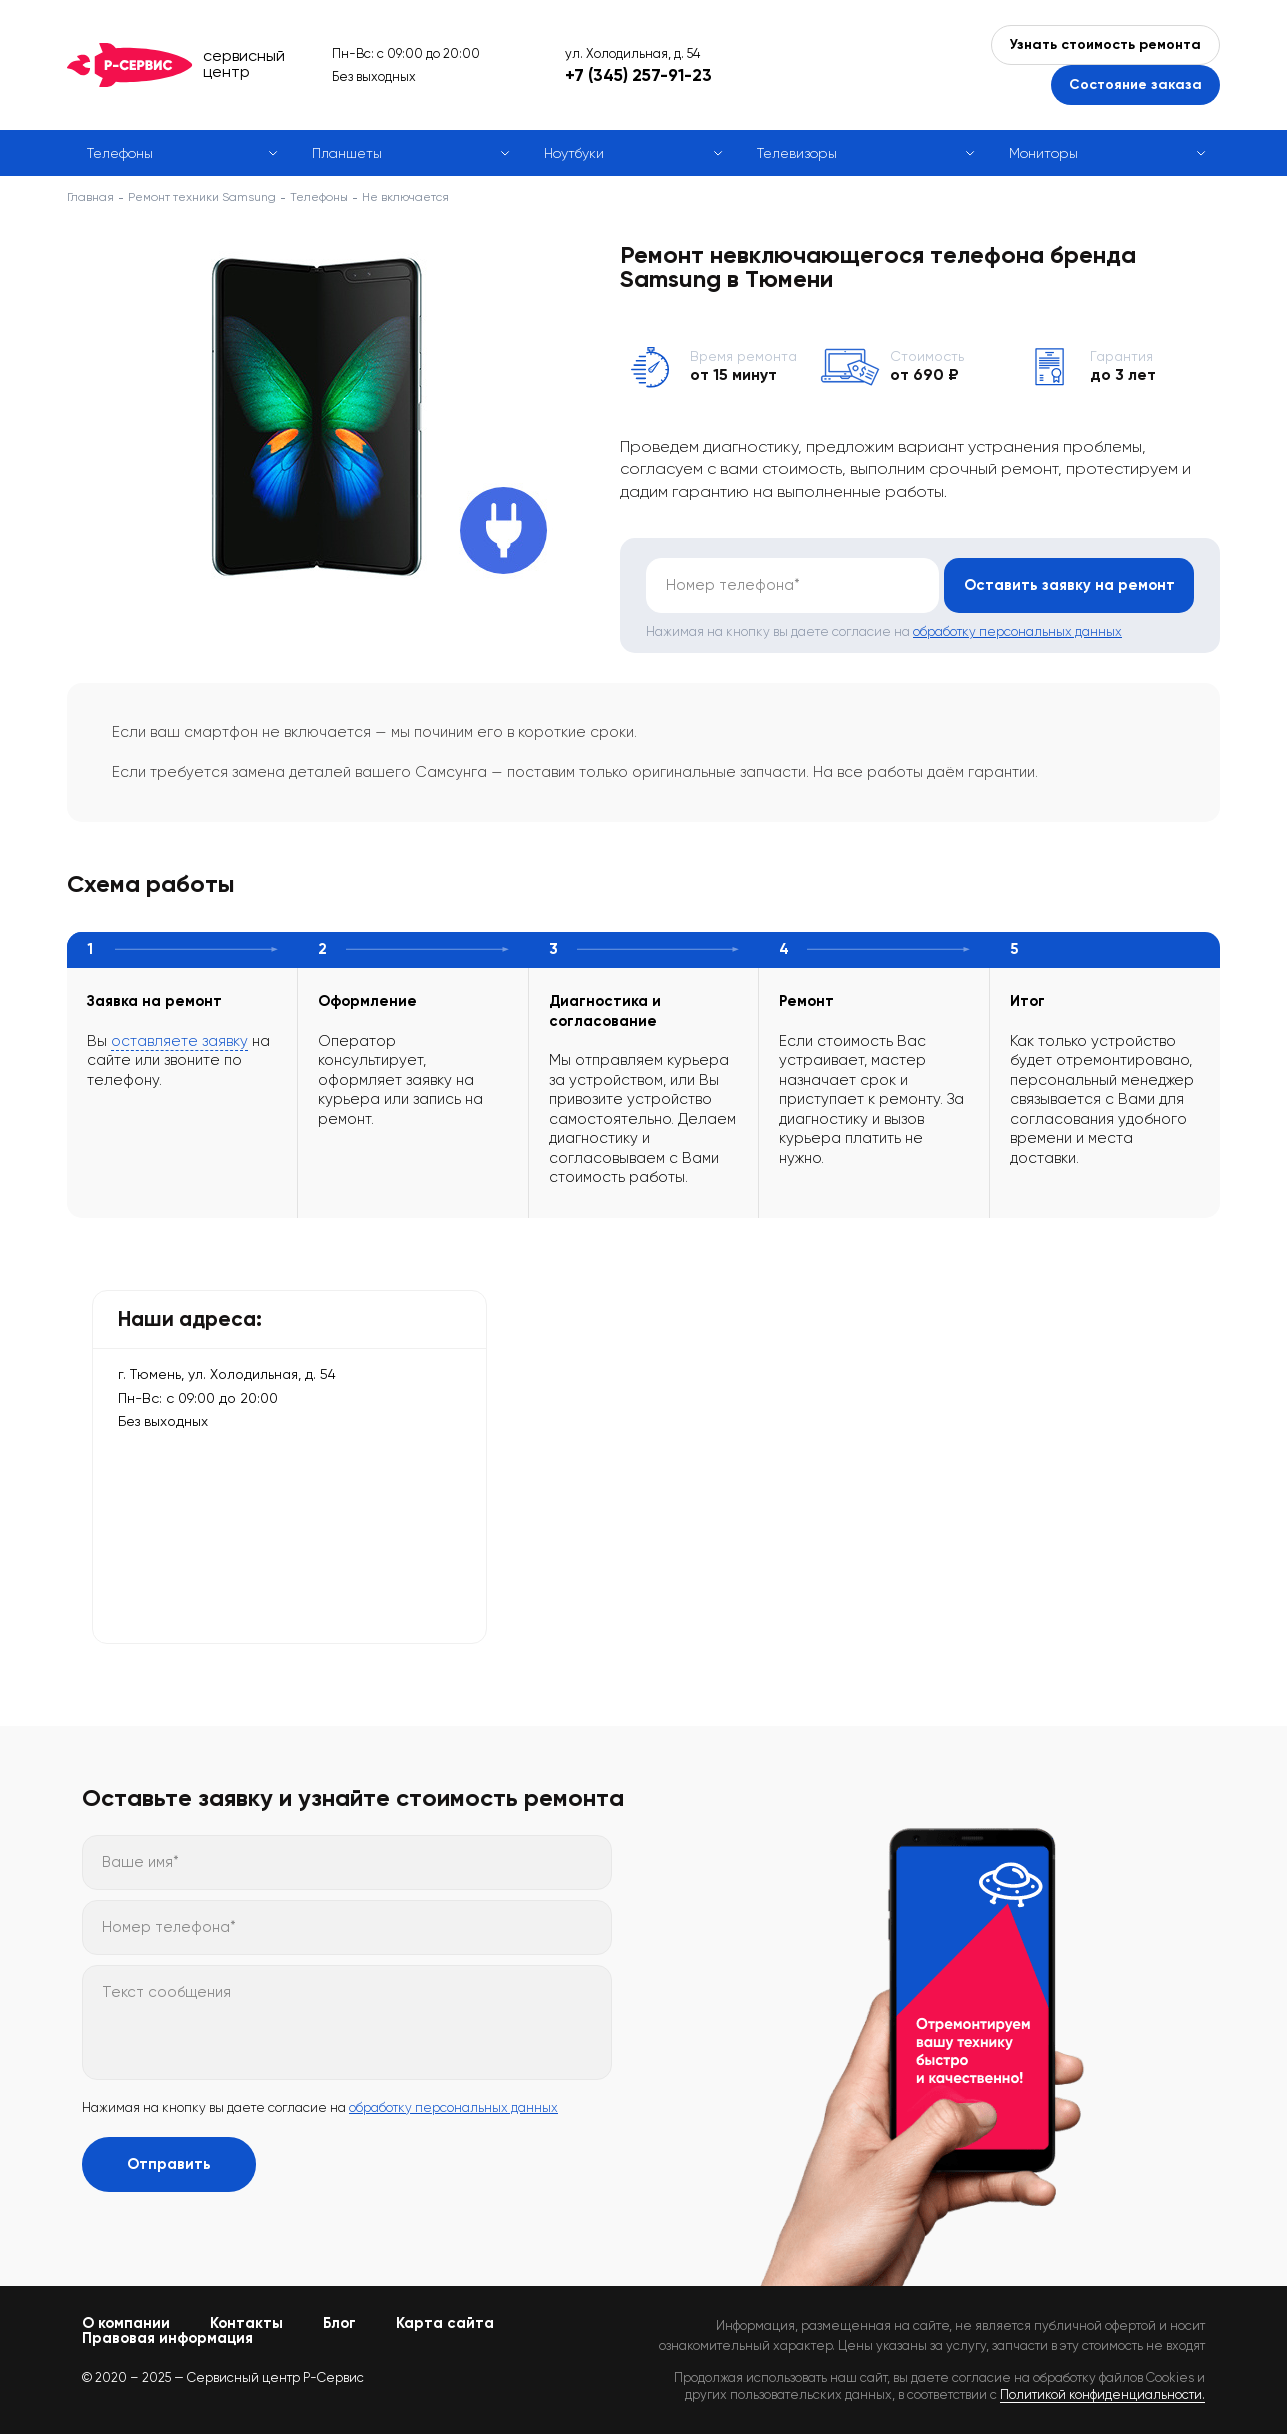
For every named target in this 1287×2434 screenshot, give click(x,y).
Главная (90, 197)
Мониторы (1043, 153)
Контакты (246, 2323)
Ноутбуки (574, 153)
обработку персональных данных (1017, 631)
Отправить (169, 2164)
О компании (126, 2323)
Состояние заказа (1135, 84)
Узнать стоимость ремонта (1105, 44)
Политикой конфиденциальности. (1102, 2394)
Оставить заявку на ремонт (1069, 585)
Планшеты (347, 153)
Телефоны (120, 153)
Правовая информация (167, 2338)
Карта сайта (445, 2323)
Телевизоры (797, 153)
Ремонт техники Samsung (202, 197)
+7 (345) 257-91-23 (638, 75)
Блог (339, 2323)
